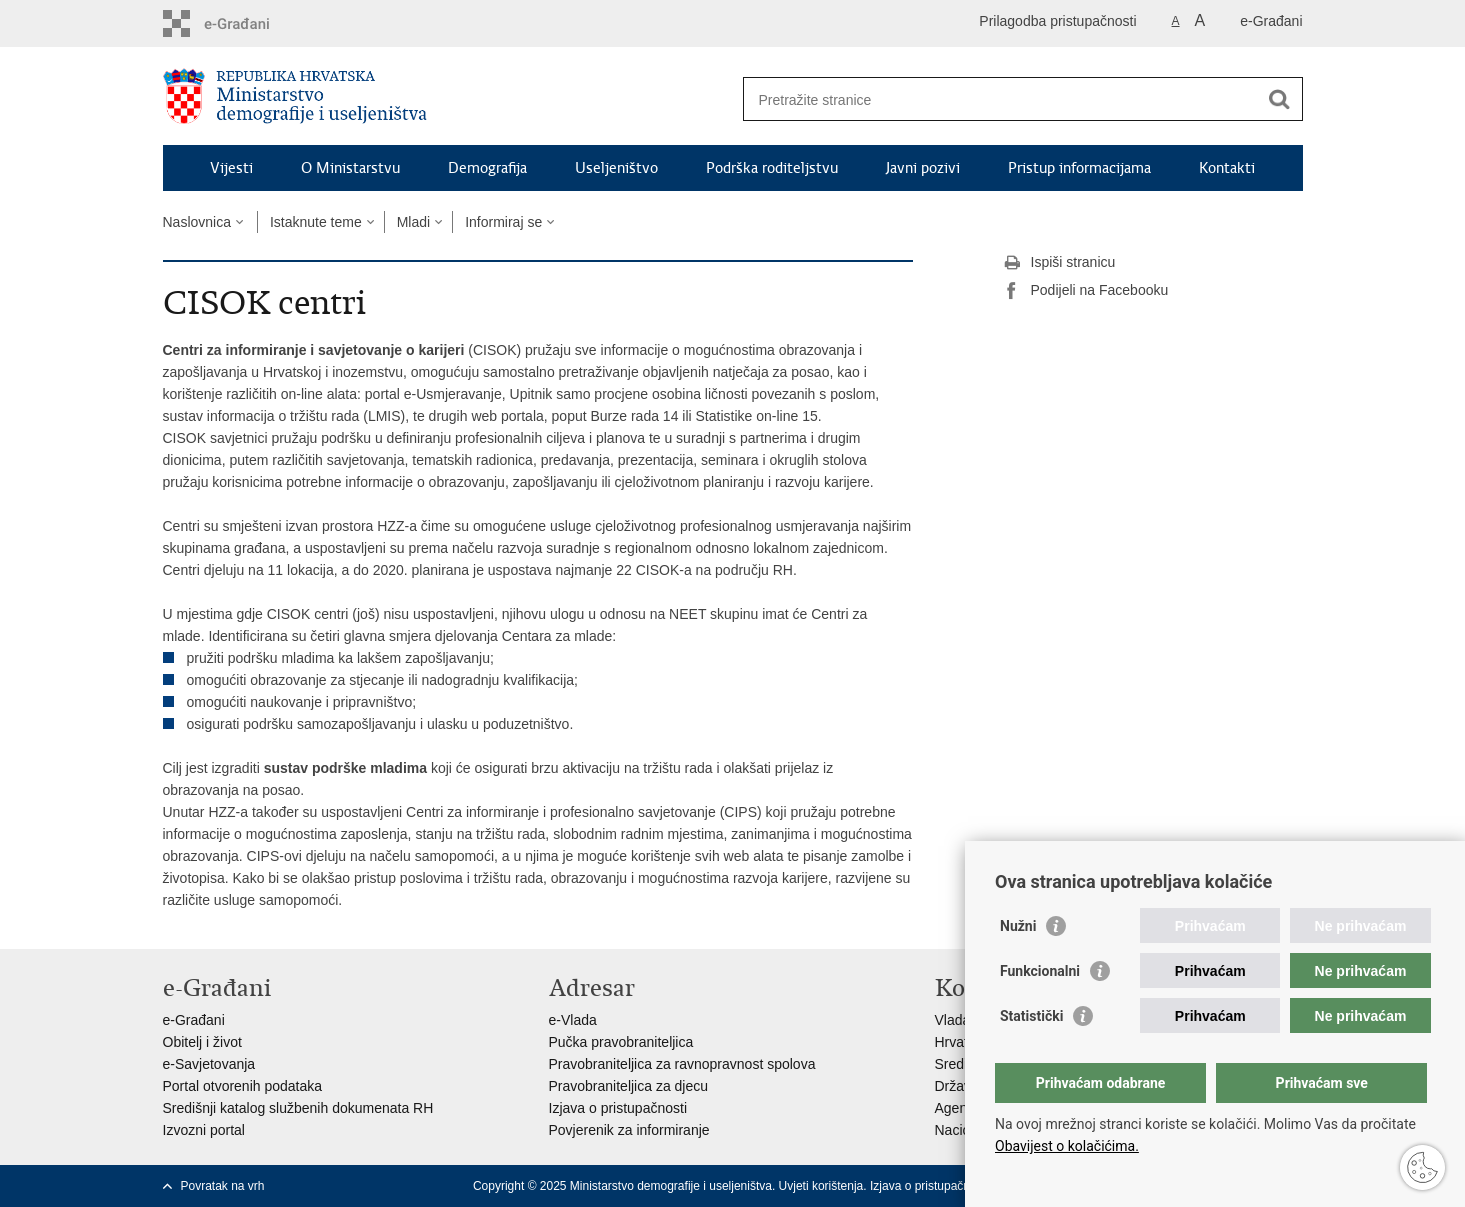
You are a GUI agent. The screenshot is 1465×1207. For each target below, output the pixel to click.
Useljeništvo (616, 168)
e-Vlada (573, 1020)
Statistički (1031, 1016)
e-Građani (1271, 21)
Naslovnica (197, 222)
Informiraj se (503, 222)
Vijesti (231, 168)
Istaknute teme (316, 222)
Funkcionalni (1040, 971)
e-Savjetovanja (209, 1064)
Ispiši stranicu (1059, 263)
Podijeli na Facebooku (1086, 291)
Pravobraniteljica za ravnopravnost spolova (682, 1064)
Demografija (487, 168)
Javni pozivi (923, 168)
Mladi (413, 222)
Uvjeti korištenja (821, 1186)
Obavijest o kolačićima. (1067, 1146)
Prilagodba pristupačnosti (1057, 21)
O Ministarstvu (350, 168)
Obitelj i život (202, 1042)
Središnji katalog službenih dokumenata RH (298, 1108)
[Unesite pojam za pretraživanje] (1001, 99)
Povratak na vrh (223, 1186)
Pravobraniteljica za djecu (629, 1086)
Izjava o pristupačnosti (618, 1108)
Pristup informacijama (1079, 168)
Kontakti (1227, 168)
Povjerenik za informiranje (629, 1130)
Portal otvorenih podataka (243, 1086)
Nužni (1018, 926)
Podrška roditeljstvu (772, 168)
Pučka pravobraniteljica (621, 1042)
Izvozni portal (204, 1130)
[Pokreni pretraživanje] (1280, 99)
